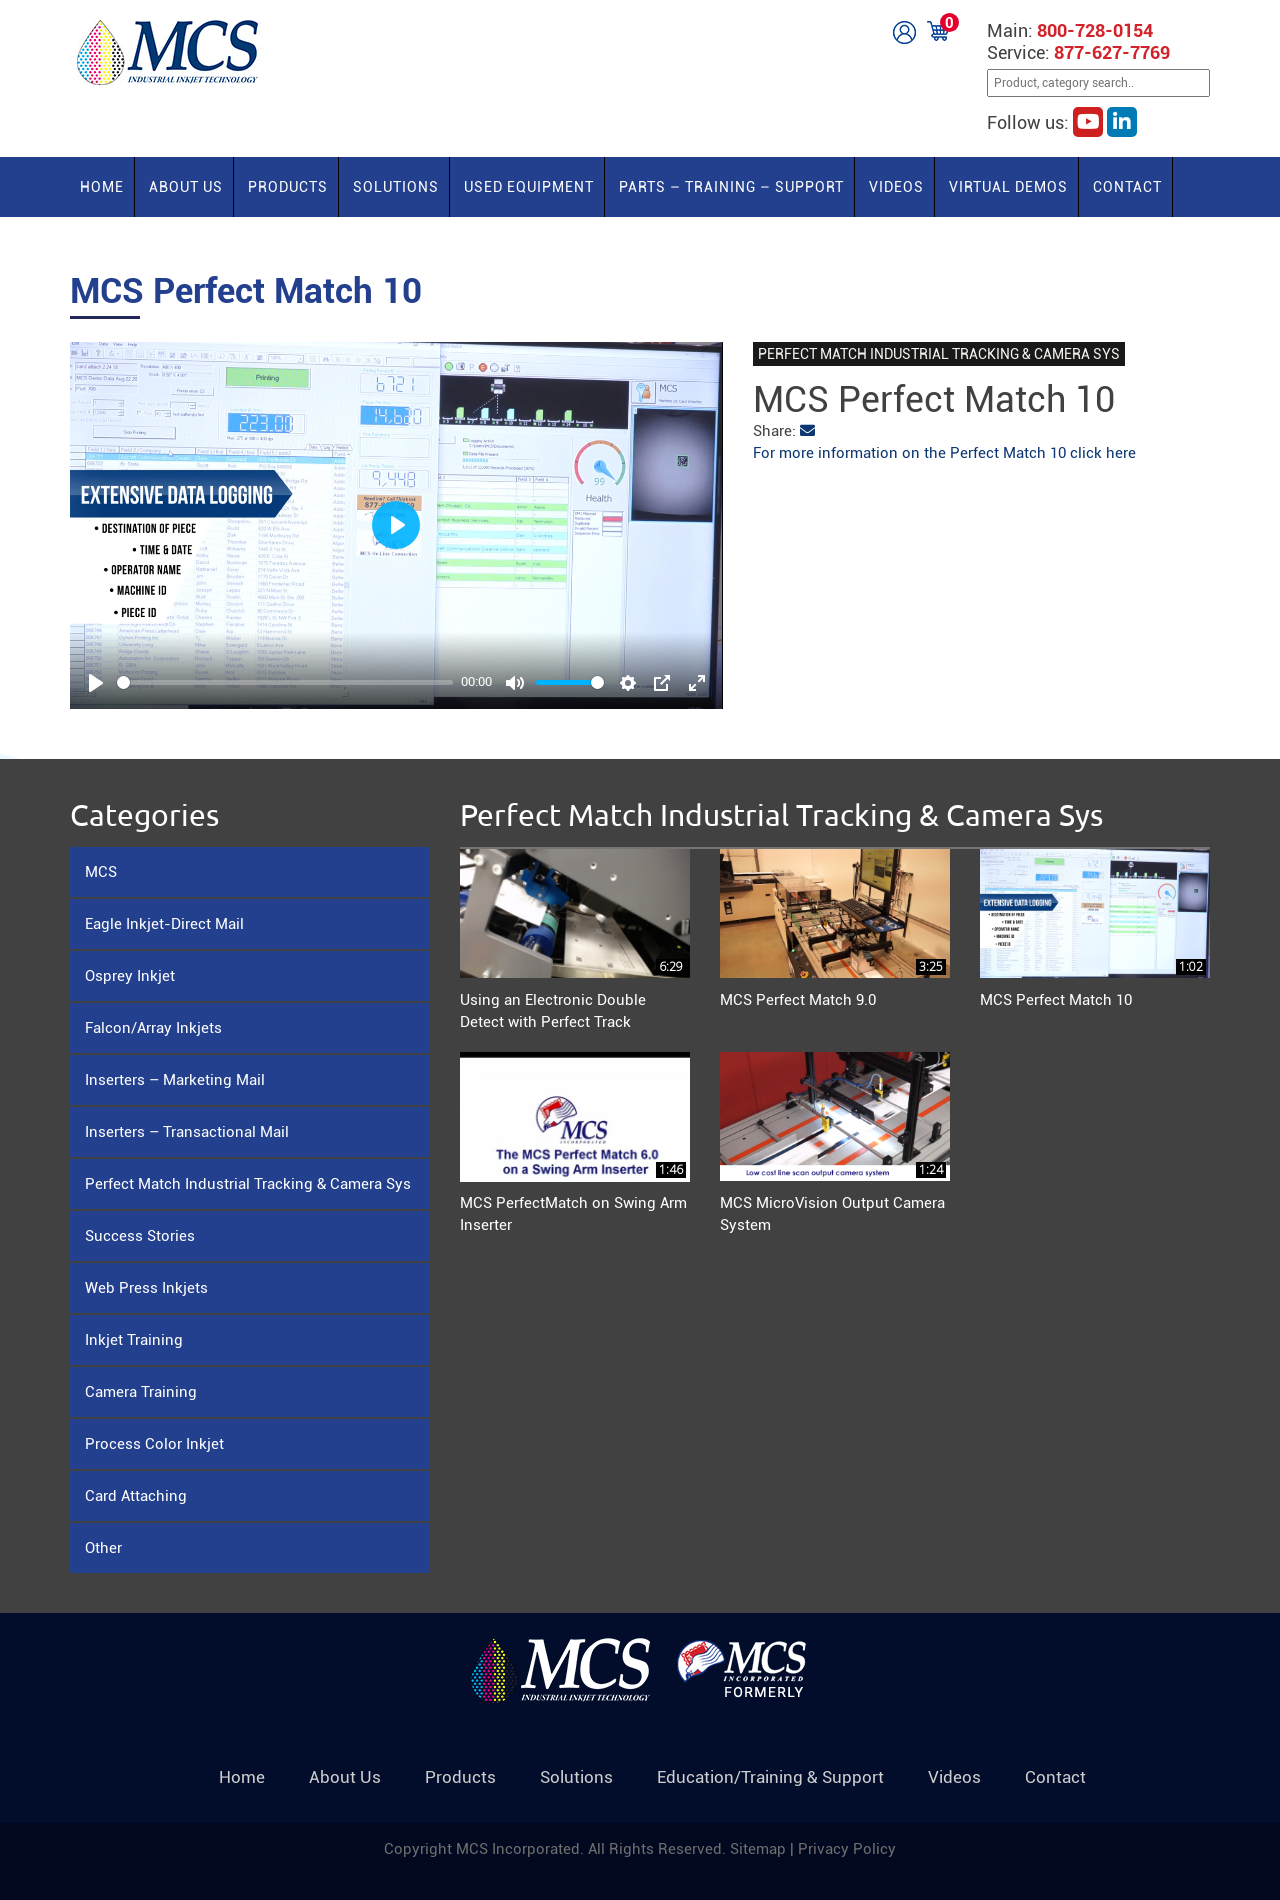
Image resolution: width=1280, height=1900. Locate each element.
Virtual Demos (1008, 187)
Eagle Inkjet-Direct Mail (164, 924)
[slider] (285, 682)
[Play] (96, 683)
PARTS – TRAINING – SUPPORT (731, 187)
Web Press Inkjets (146, 1288)
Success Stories (140, 1236)
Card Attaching (136, 1496)
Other (103, 1548)
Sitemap (760, 1849)
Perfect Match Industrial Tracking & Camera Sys (248, 1184)
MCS (101, 872)
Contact (1127, 187)
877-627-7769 (1112, 52)
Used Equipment (529, 187)
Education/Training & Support (770, 1777)
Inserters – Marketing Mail (175, 1080)
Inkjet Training (134, 1340)
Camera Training (141, 1392)
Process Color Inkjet (154, 1444)
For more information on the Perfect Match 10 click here (944, 453)
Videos (896, 187)
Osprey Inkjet (130, 976)
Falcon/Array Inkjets (153, 1028)
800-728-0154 (1095, 30)
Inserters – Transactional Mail (187, 1132)
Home (102, 187)
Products (288, 187)
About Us (186, 187)
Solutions (396, 187)
